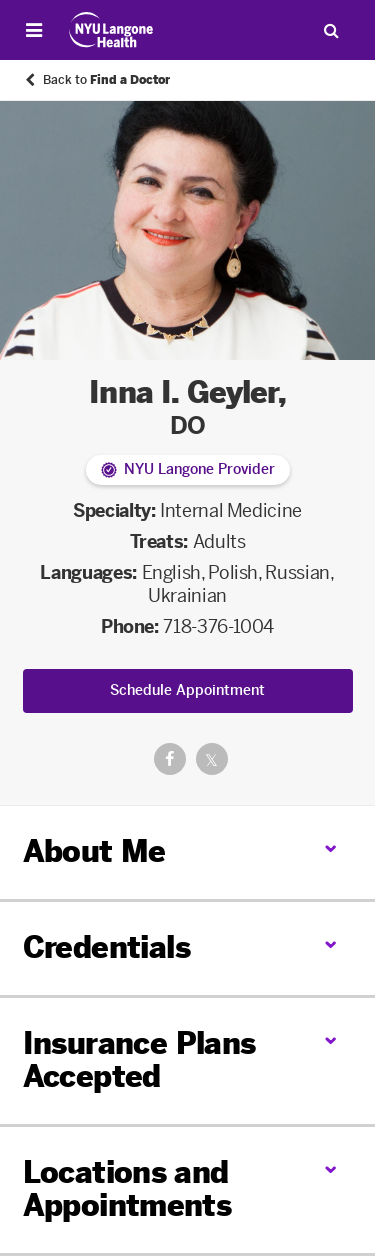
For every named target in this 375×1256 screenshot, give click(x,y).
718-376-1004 (218, 627)
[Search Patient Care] (331, 30)
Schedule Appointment (187, 690)
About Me (94, 852)
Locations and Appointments (127, 1189)
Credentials (106, 948)
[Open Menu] (34, 30)
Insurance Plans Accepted (139, 1060)
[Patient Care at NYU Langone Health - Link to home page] (111, 30)
